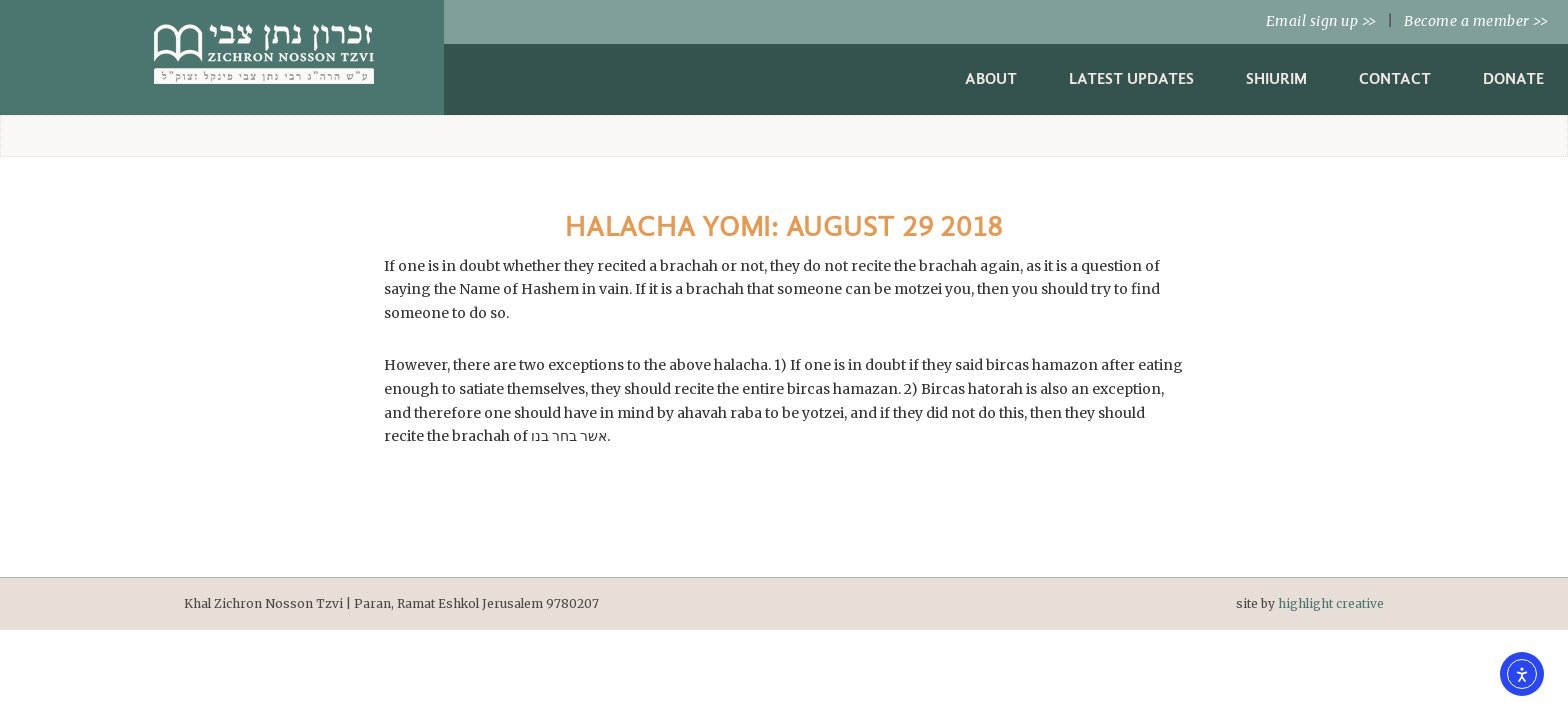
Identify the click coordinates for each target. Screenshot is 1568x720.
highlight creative (1331, 603)
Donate (1513, 78)
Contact (1395, 78)
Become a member (1476, 21)
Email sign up (1321, 21)
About (991, 78)
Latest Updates (1131, 78)
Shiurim (1276, 78)
